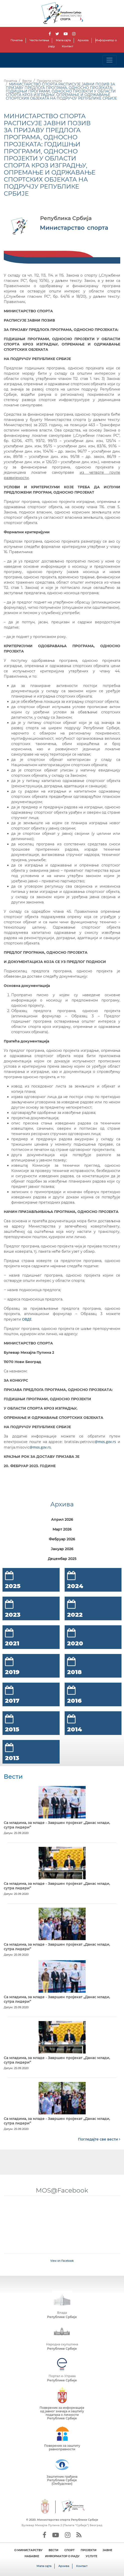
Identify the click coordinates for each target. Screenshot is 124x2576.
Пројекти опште (49, 81)
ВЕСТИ (53, 2550)
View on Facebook (62, 2260)
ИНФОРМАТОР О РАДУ (62, 2556)
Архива (83, 40)
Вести (27, 81)
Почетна (17, 40)
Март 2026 (62, 1529)
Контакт (67, 46)
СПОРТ (69, 2550)
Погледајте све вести (99, 2139)
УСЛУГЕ (91, 2556)
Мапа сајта (63, 40)
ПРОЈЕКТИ (88, 2550)
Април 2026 (62, 1519)
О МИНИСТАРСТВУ (28, 2550)
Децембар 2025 (62, 1558)
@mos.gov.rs (105, 1441)
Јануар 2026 (62, 1549)
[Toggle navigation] (109, 60)
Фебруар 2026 (62, 1539)
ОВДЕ (27, 1319)
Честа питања (39, 40)
